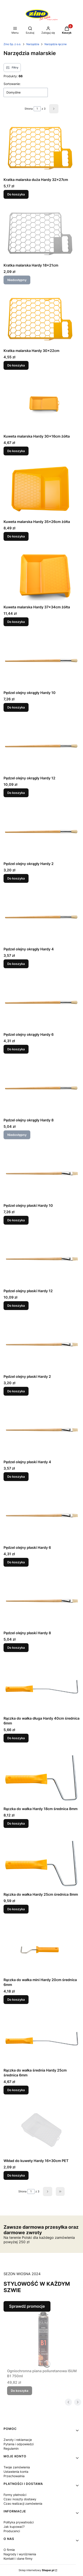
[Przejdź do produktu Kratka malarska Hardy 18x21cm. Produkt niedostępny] (41, 233)
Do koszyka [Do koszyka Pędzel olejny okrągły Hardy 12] (16, 793)
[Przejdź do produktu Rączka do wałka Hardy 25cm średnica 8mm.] (41, 1862)
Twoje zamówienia (17, 2467)
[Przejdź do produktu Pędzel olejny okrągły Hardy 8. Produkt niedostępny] (41, 1088)
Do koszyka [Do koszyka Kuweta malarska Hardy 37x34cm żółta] (16, 622)
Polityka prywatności (19, 2522)
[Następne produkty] (47, 2191)
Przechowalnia (14, 2476)
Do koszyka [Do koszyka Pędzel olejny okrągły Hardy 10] (16, 707)
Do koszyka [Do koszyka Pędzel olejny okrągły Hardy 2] (16, 878)
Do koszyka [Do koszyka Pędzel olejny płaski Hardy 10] (16, 1220)
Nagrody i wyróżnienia (20, 2554)
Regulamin (11, 2448)
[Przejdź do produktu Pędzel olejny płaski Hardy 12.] (41, 1259)
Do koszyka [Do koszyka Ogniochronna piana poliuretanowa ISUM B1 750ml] (19, 2390)
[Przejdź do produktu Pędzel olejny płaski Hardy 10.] (41, 1173)
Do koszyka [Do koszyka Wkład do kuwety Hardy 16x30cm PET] (16, 2175)
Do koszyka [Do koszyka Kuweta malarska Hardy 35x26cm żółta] (16, 536)
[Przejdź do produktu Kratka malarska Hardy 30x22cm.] (41, 318)
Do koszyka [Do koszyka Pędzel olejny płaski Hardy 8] (16, 1647)
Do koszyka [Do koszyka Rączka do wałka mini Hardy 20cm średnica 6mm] (16, 1999)
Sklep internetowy (36, 2570)
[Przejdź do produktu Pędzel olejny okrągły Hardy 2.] (41, 831)
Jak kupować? (14, 2526)
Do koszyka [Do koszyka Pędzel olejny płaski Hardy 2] (16, 1391)
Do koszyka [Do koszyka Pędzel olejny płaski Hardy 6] (16, 1562)
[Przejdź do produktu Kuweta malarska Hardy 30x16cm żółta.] (41, 404)
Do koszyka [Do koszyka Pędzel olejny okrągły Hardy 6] (16, 1049)
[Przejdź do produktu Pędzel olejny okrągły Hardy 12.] (41, 746)
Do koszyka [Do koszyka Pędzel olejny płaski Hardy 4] (16, 1477)
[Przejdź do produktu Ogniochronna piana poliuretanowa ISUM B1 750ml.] (43, 2339)
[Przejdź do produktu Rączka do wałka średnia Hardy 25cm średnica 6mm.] (41, 2038)
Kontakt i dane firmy (18, 2558)
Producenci (12, 2531)
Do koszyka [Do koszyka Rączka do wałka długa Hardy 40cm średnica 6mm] (16, 1738)
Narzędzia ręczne (55, 44)
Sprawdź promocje (27, 2306)
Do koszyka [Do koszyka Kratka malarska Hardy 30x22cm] (16, 365)
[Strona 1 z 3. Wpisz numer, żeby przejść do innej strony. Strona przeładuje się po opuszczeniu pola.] (37, 108)
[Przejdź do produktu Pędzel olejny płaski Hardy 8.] (41, 1601)
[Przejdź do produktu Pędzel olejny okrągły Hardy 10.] (41, 660)
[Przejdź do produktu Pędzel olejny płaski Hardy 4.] (41, 1430)
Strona (29, 108)
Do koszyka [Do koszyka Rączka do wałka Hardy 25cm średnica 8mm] (16, 1909)
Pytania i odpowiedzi (19, 2444)
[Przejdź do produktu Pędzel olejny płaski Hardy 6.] (41, 1515)
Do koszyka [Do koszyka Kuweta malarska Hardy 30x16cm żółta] (16, 451)
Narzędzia (32, 44)
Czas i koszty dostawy (20, 2499)
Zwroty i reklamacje (18, 2440)
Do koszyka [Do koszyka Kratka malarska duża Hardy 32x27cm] (16, 194)
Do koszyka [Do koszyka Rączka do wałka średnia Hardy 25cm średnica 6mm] (16, 2090)
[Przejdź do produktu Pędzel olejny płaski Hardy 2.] (41, 1344)
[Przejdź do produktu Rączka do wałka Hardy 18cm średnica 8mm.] (41, 1777)
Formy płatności (15, 2495)
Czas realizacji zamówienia (23, 2503)
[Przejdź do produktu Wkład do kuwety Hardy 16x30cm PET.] (41, 2128)
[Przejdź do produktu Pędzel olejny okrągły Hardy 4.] (41, 917)
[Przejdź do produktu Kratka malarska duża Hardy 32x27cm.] (41, 147)
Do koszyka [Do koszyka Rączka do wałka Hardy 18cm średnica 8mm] (16, 1823)
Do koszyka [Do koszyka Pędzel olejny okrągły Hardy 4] (16, 964)
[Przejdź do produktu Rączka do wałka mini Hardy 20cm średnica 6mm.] (41, 1948)
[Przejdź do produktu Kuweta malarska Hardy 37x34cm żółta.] (41, 575)
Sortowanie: (12, 84)
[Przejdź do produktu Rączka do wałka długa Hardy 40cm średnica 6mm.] (41, 1686)
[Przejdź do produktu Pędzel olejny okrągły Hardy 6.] (41, 1002)
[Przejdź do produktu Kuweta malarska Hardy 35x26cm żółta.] (41, 489)
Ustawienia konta (16, 2471)
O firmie (9, 2550)
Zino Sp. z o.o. (12, 44)
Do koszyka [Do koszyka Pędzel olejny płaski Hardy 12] (16, 1306)
